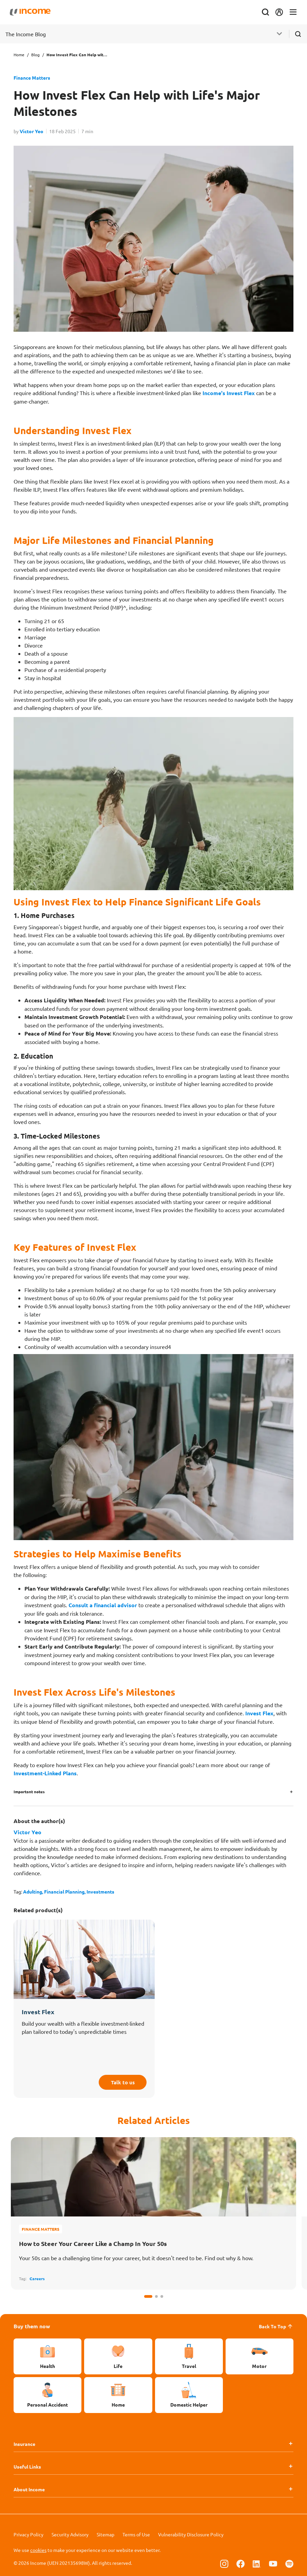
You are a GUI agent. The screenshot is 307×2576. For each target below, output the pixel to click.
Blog (35, 54)
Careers (37, 2278)
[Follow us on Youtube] (273, 2563)
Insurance (24, 2444)
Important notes (29, 1791)
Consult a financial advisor (103, 1605)
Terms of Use (136, 2534)
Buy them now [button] (32, 2326)
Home (19, 54)
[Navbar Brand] (34, 12)
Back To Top (276, 2326)
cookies (38, 2550)
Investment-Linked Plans (45, 1773)
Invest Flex (259, 1713)
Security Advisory (70, 2534)
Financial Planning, (65, 1891)
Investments (100, 1891)
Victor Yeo (31, 131)
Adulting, (33, 1891)
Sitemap (105, 2534)
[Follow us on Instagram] (224, 2563)
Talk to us (120, 2081)
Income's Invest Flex (229, 392)
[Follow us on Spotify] (289, 2563)
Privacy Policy (28, 2534)
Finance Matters (32, 78)
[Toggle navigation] (289, 12)
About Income (29, 2489)
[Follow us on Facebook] (240, 2563)
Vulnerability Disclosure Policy (191, 2534)
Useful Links (27, 2466)
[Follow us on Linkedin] (257, 2563)
